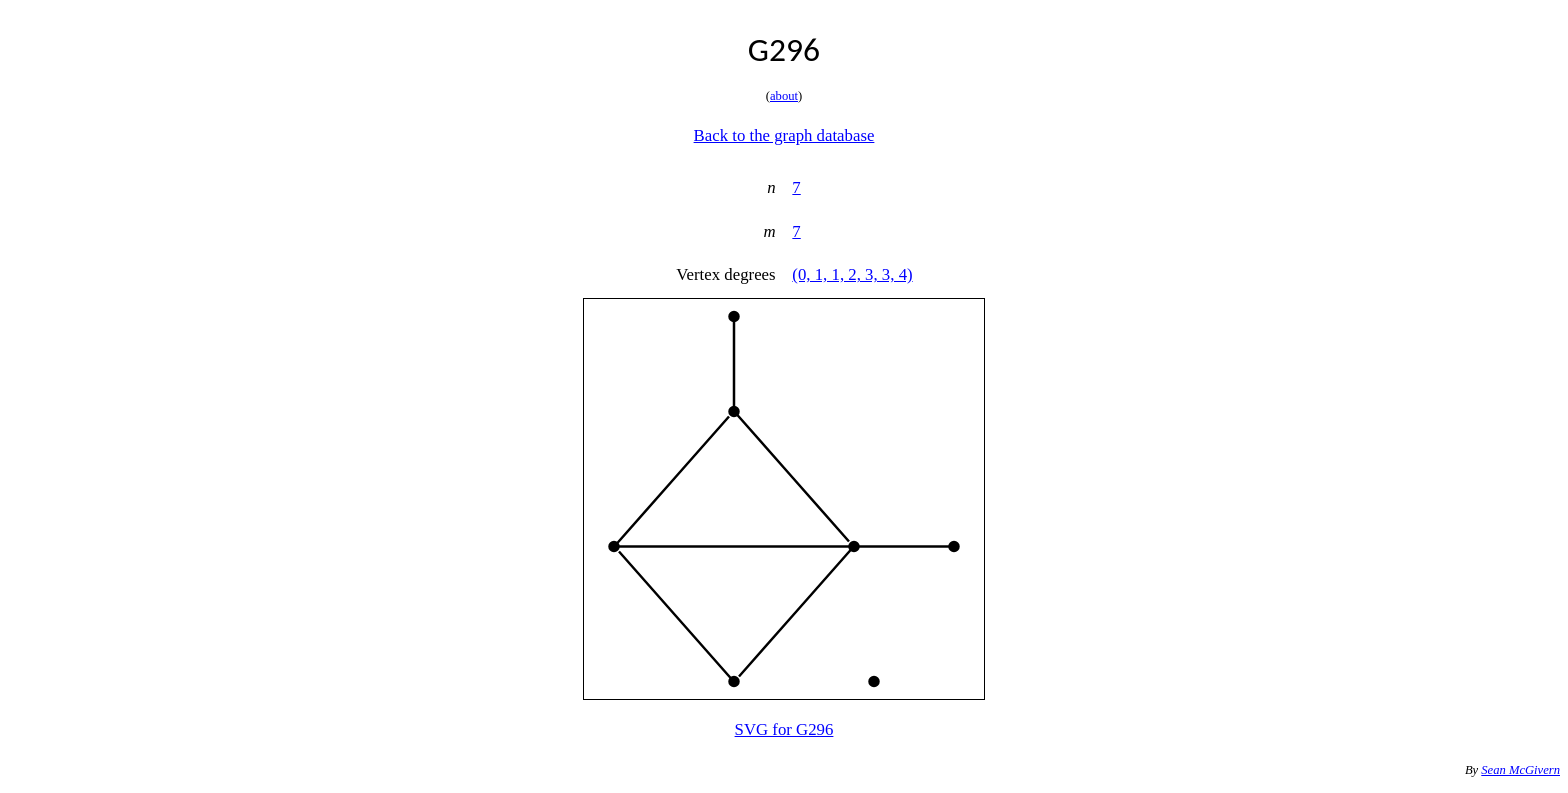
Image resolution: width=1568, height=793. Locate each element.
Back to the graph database (784, 135)
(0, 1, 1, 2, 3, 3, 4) (852, 274)
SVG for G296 (784, 729)
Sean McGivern (1520, 770)
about (784, 96)
